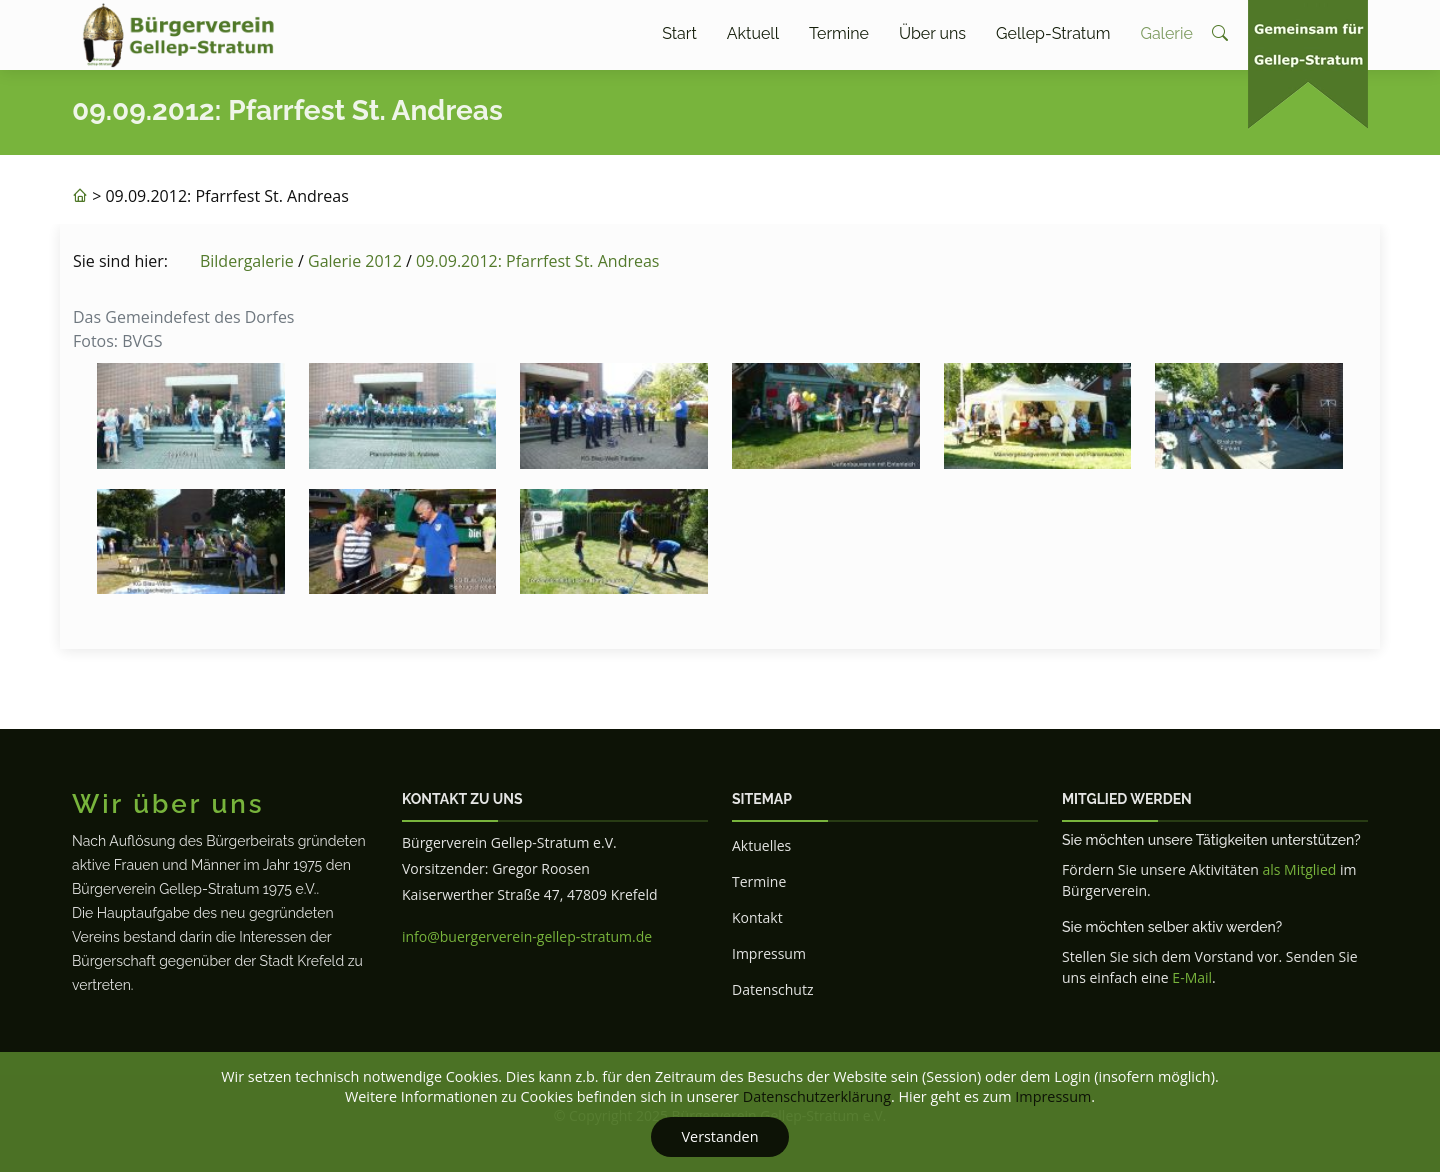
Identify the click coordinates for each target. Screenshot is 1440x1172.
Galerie (1166, 33)
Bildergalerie (247, 261)
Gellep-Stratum (1053, 33)
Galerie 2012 (355, 261)
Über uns (932, 33)
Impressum (769, 953)
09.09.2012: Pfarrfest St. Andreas (537, 261)
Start (679, 33)
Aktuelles (761, 845)
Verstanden (719, 1136)
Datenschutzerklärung (817, 1096)
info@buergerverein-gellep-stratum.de (527, 936)
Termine (839, 33)
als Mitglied (1299, 869)
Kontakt (757, 917)
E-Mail (1192, 977)
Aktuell (753, 33)
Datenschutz (772, 989)
